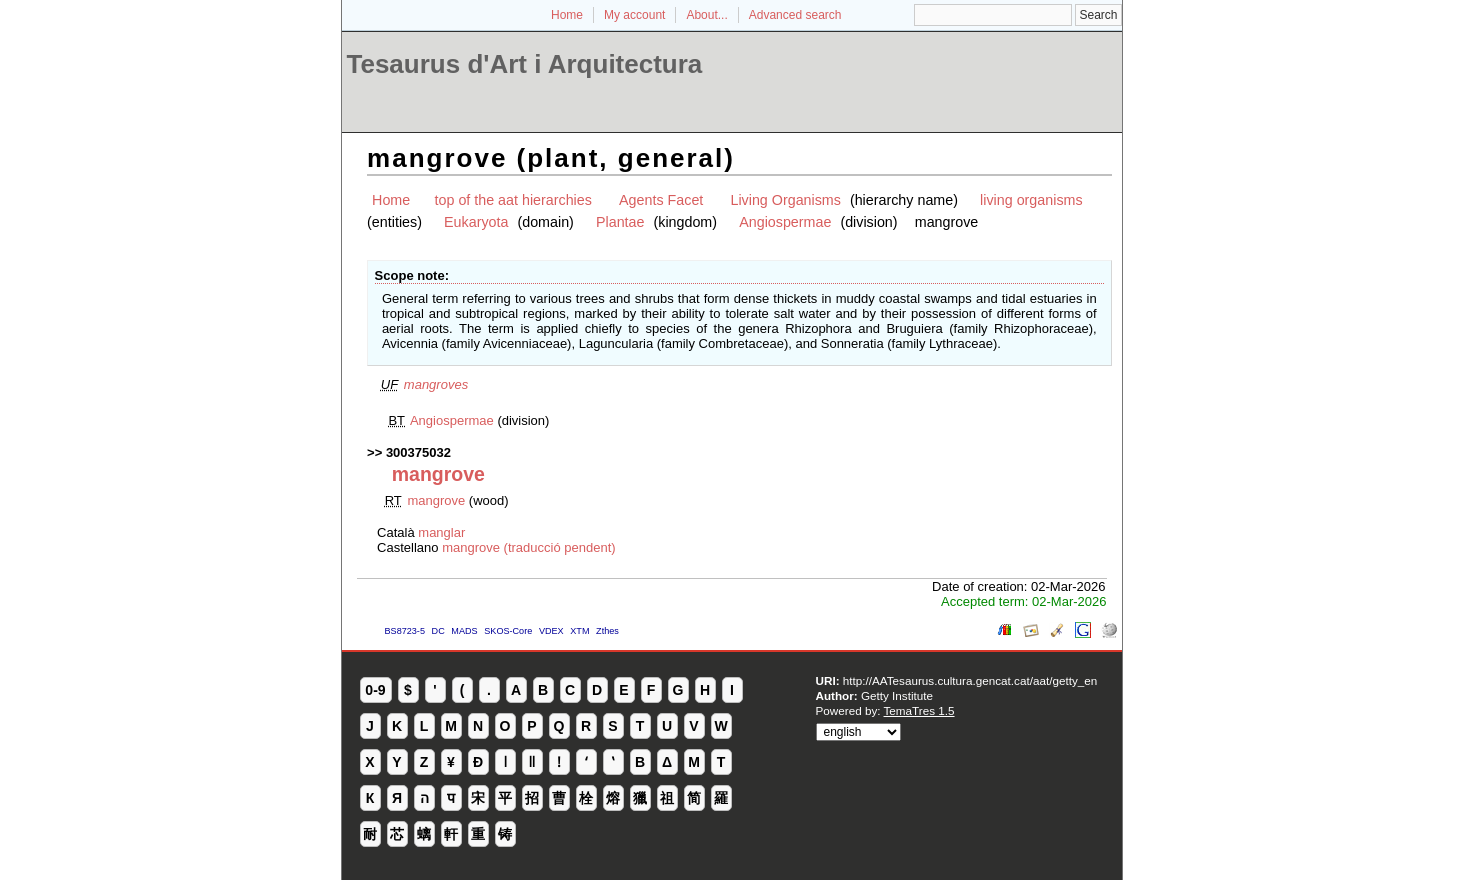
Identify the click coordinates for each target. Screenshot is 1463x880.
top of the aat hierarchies (513, 200)
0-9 (375, 690)
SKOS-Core (508, 631)
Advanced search (795, 15)
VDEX (551, 631)
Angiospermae (785, 222)
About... (706, 15)
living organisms (1031, 200)
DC (438, 631)
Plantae (620, 222)
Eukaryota (476, 222)
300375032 (418, 452)
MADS (464, 631)
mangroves (436, 384)
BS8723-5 (405, 631)
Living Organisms (785, 200)
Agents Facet (661, 200)
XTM (579, 631)
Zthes (607, 631)
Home (567, 15)
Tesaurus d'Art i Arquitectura (525, 64)
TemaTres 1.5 (919, 710)
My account (634, 15)
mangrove (436, 500)
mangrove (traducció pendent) (528, 547)
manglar (441, 532)
